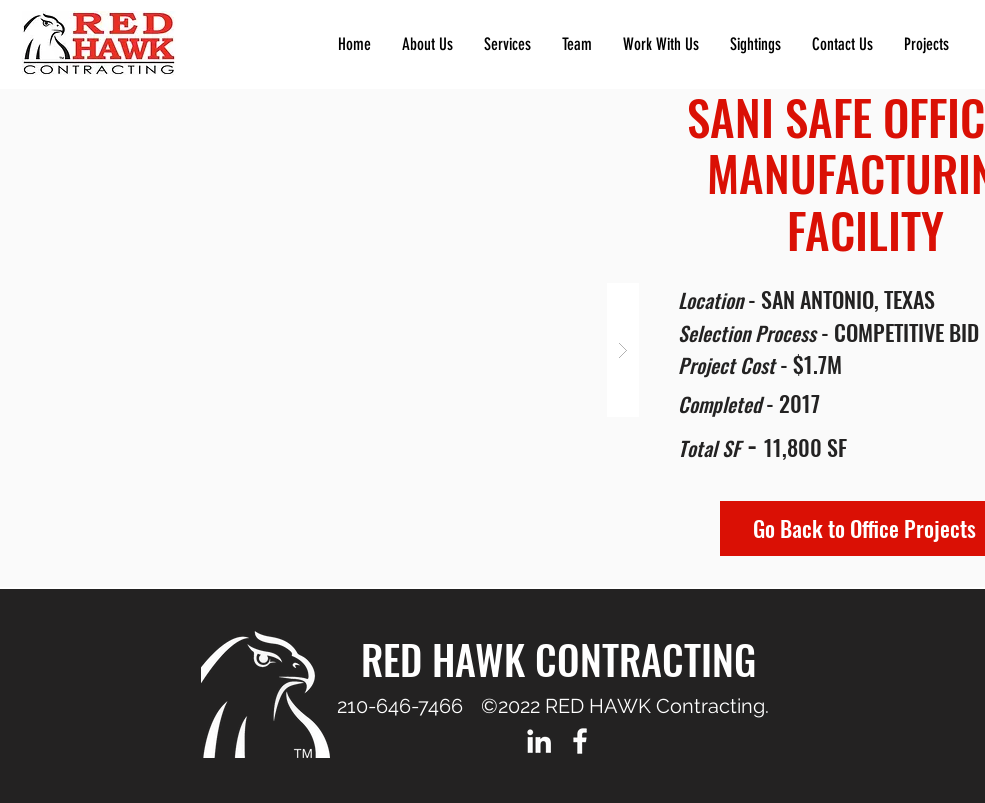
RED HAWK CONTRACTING (558, 659)
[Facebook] (580, 741)
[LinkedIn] (539, 741)
